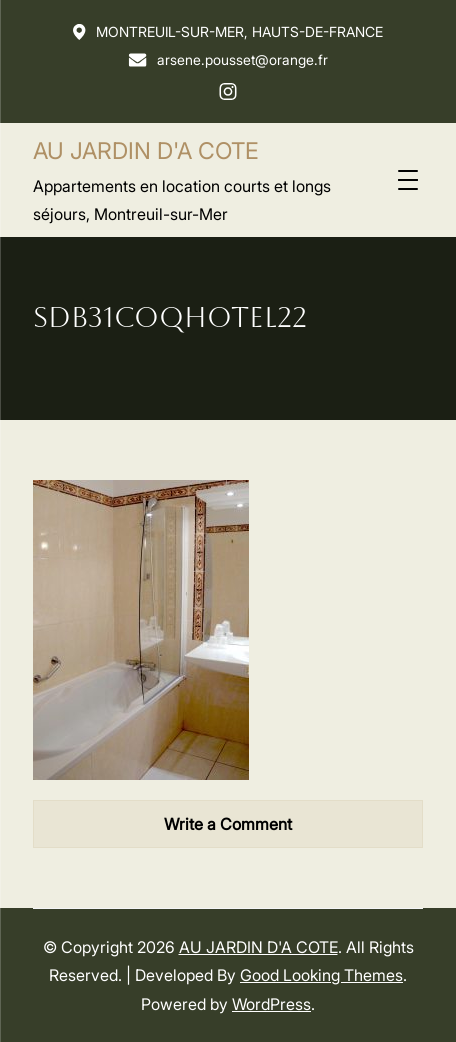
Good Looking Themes (321, 975)
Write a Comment (228, 824)
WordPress (271, 1004)
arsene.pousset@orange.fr (228, 59)
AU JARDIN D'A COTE (146, 151)
